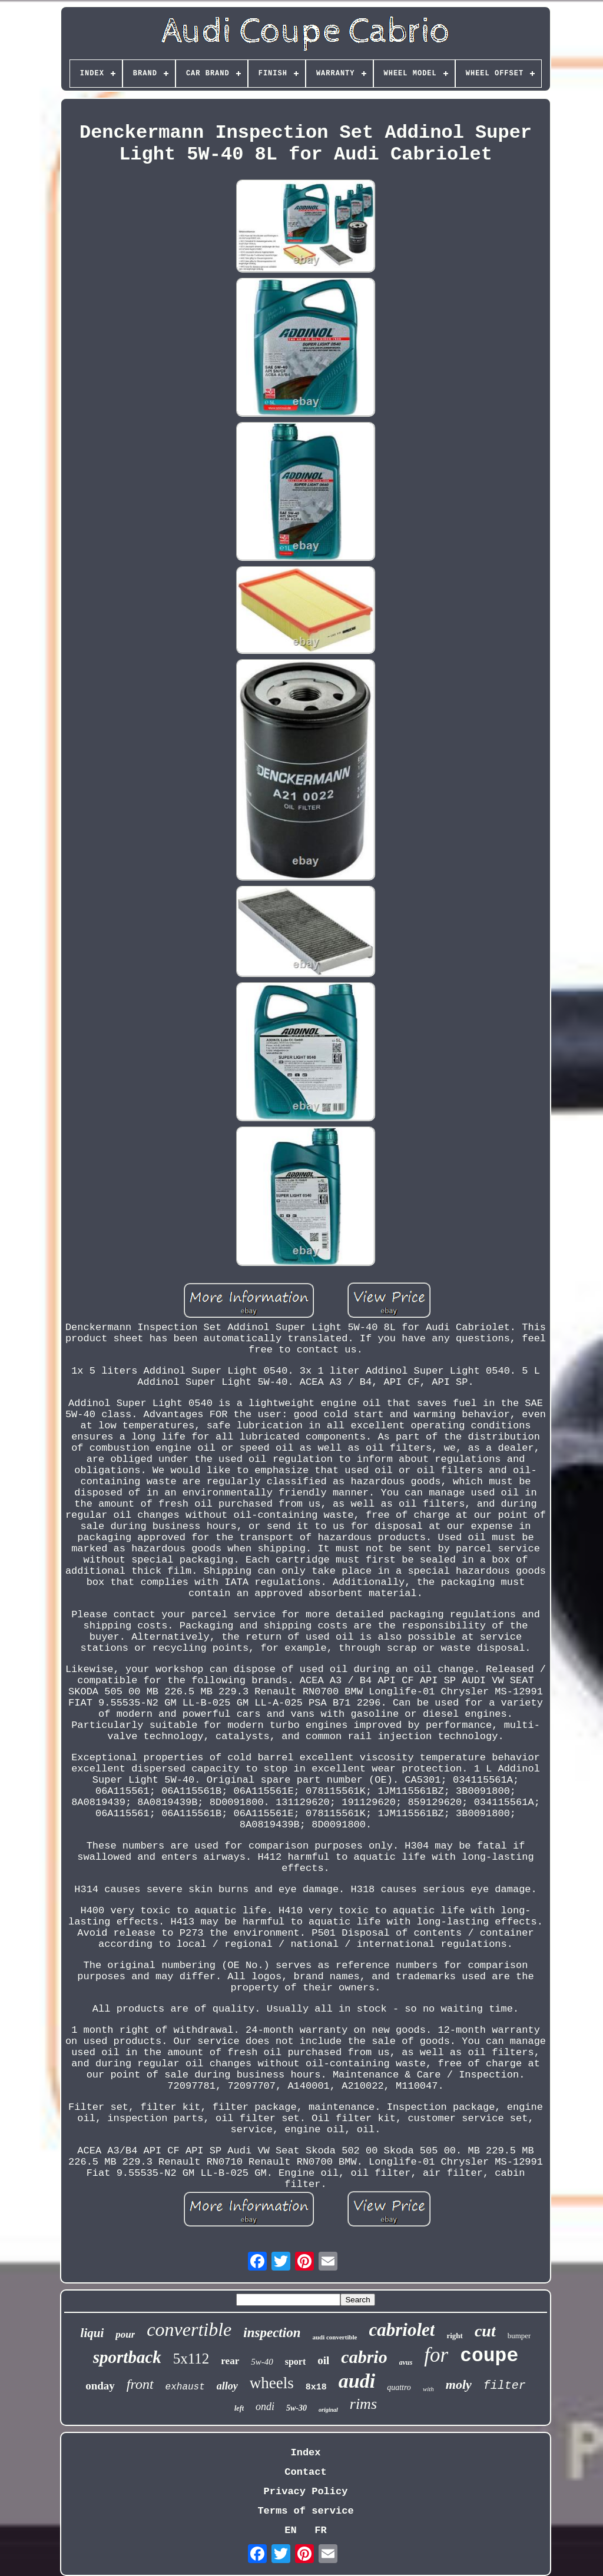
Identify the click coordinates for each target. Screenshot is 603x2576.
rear (230, 2360)
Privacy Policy (306, 2491)
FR (320, 2530)
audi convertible (334, 2337)
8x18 (316, 2387)
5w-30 (296, 2408)
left (239, 2408)
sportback (127, 2357)
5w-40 (262, 2361)
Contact (305, 2472)
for (436, 2355)
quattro (399, 2387)
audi (357, 2381)
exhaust (185, 2387)
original (328, 2410)
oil (323, 2360)
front (140, 2384)
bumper (519, 2335)
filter (504, 2385)
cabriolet (402, 2329)
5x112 (191, 2358)
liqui (92, 2333)
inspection (271, 2332)
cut (485, 2331)
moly (459, 2384)
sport (295, 2361)
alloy (227, 2386)
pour (125, 2334)
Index (305, 2452)
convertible (189, 2329)
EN (290, 2530)
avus (406, 2362)
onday (100, 2385)
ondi (265, 2406)
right (454, 2335)
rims (363, 2403)
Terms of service (305, 2511)
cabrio (364, 2356)
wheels (272, 2383)
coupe (489, 2356)
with (428, 2388)
